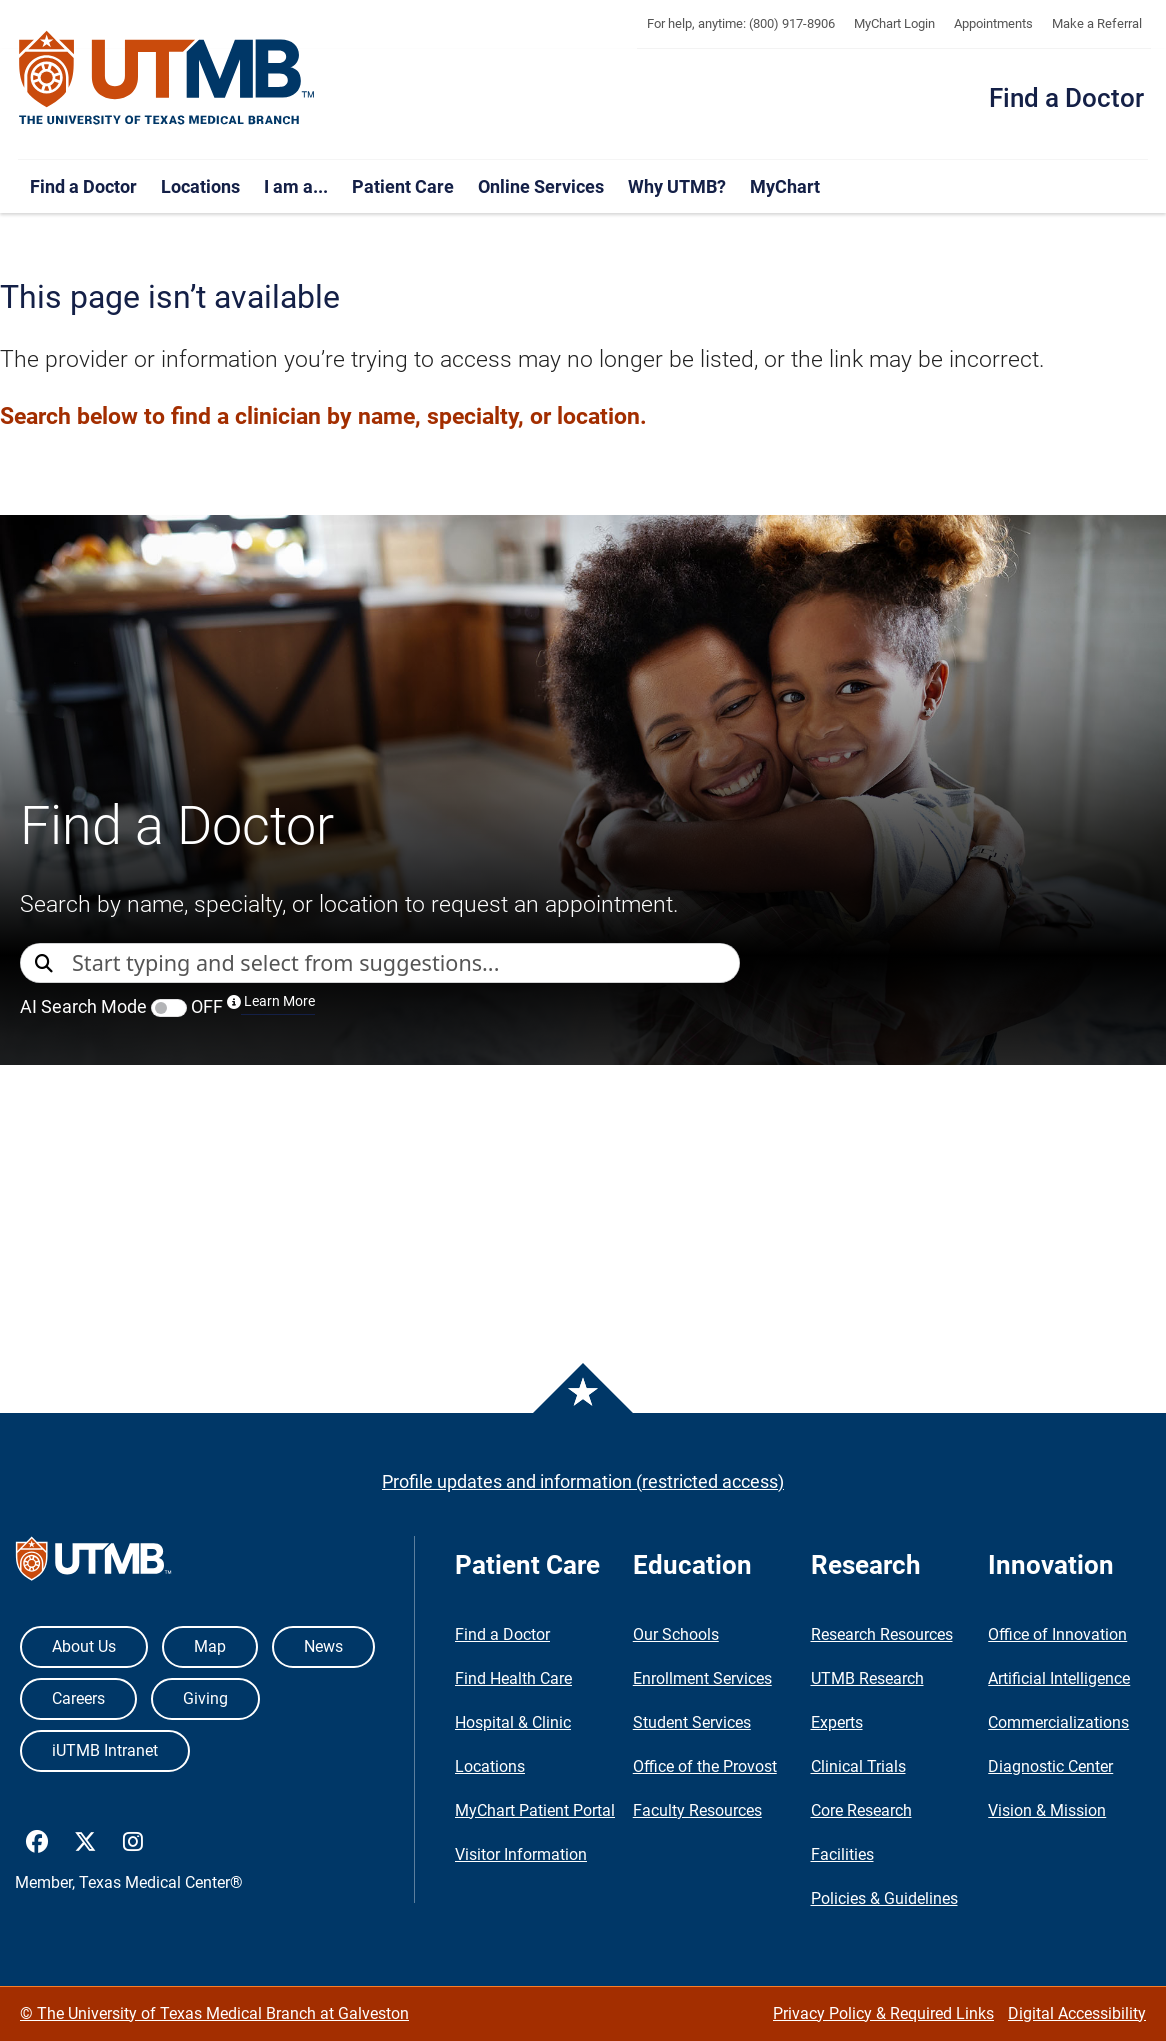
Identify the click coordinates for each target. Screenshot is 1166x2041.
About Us (84, 1646)
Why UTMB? (677, 186)
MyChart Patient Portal (535, 1810)
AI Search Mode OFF (167, 1006)
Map (210, 1646)
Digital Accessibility (1077, 2013)
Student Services (692, 1722)
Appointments (993, 23)
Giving (205, 1698)
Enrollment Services (702, 1678)
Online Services (541, 186)
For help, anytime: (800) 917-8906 (741, 23)
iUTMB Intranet (105, 1750)
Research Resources (882, 1634)
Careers (78, 1698)
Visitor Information (521, 1854)
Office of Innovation (1057, 1634)
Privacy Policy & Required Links (883, 2013)
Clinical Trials (858, 1766)
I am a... (296, 186)
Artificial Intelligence (1059, 1678)
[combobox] (405, 963)
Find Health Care (513, 1678)
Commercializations (1058, 1722)
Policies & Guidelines (884, 1898)
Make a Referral (1097, 23)
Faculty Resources (697, 1810)
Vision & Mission (1047, 1810)
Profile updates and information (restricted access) (583, 1481)
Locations (200, 186)
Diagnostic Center (1050, 1766)
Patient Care (403, 186)
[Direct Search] (46, 964)
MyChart (785, 186)
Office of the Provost (705, 1766)
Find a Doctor (1066, 98)
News (323, 1646)
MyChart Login (894, 23)
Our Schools (676, 1634)
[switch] (169, 1008)
